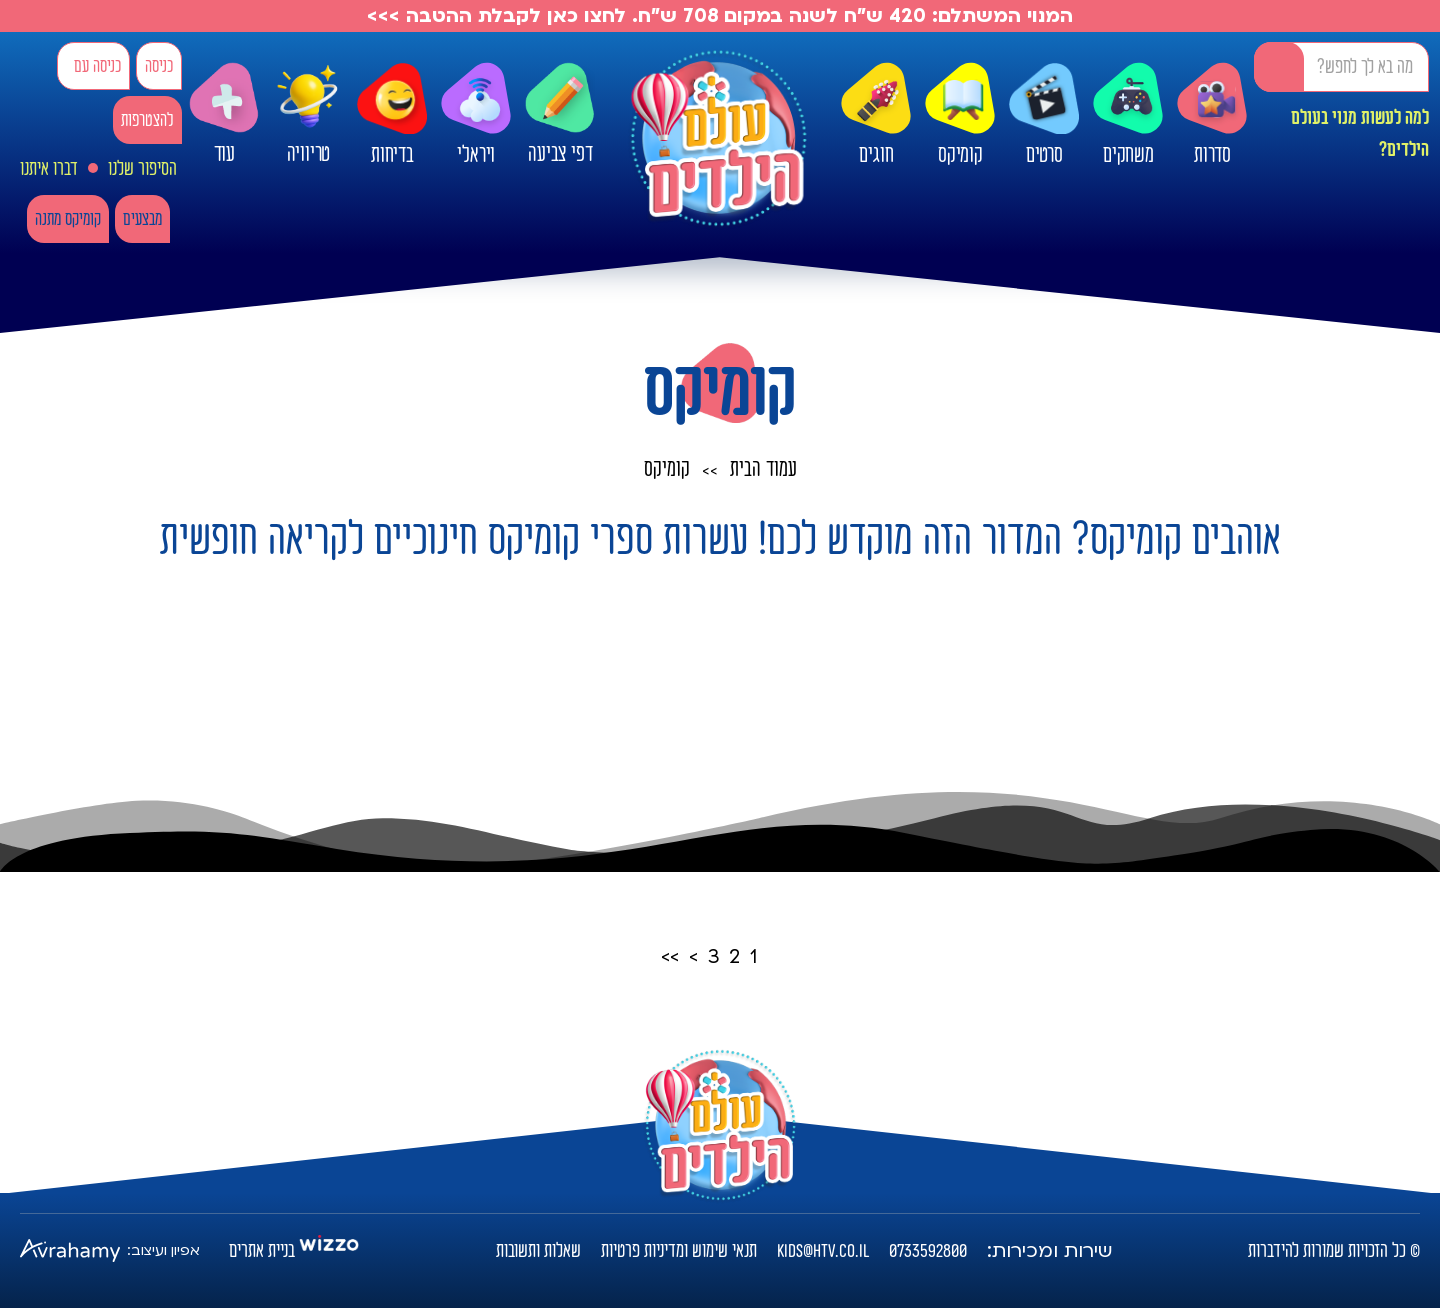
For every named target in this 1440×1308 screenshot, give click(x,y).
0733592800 (928, 1251)
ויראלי (476, 115)
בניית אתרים (262, 1251)
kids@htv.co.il (823, 1251)
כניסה (159, 66)
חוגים (876, 115)
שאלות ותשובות (538, 1251)
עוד (224, 114)
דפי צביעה (560, 114)
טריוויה (308, 110)
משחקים (1128, 115)
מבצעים (142, 219)
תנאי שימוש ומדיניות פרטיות (679, 1251)
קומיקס (960, 115)
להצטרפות (147, 120)
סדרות (1212, 115)
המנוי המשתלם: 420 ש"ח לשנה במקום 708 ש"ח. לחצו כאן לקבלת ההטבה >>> (720, 16)
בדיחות (392, 115)
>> (670, 957)
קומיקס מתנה (68, 219)
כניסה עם (97, 66)
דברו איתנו (49, 169)
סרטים (1044, 115)
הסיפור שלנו (142, 169)
